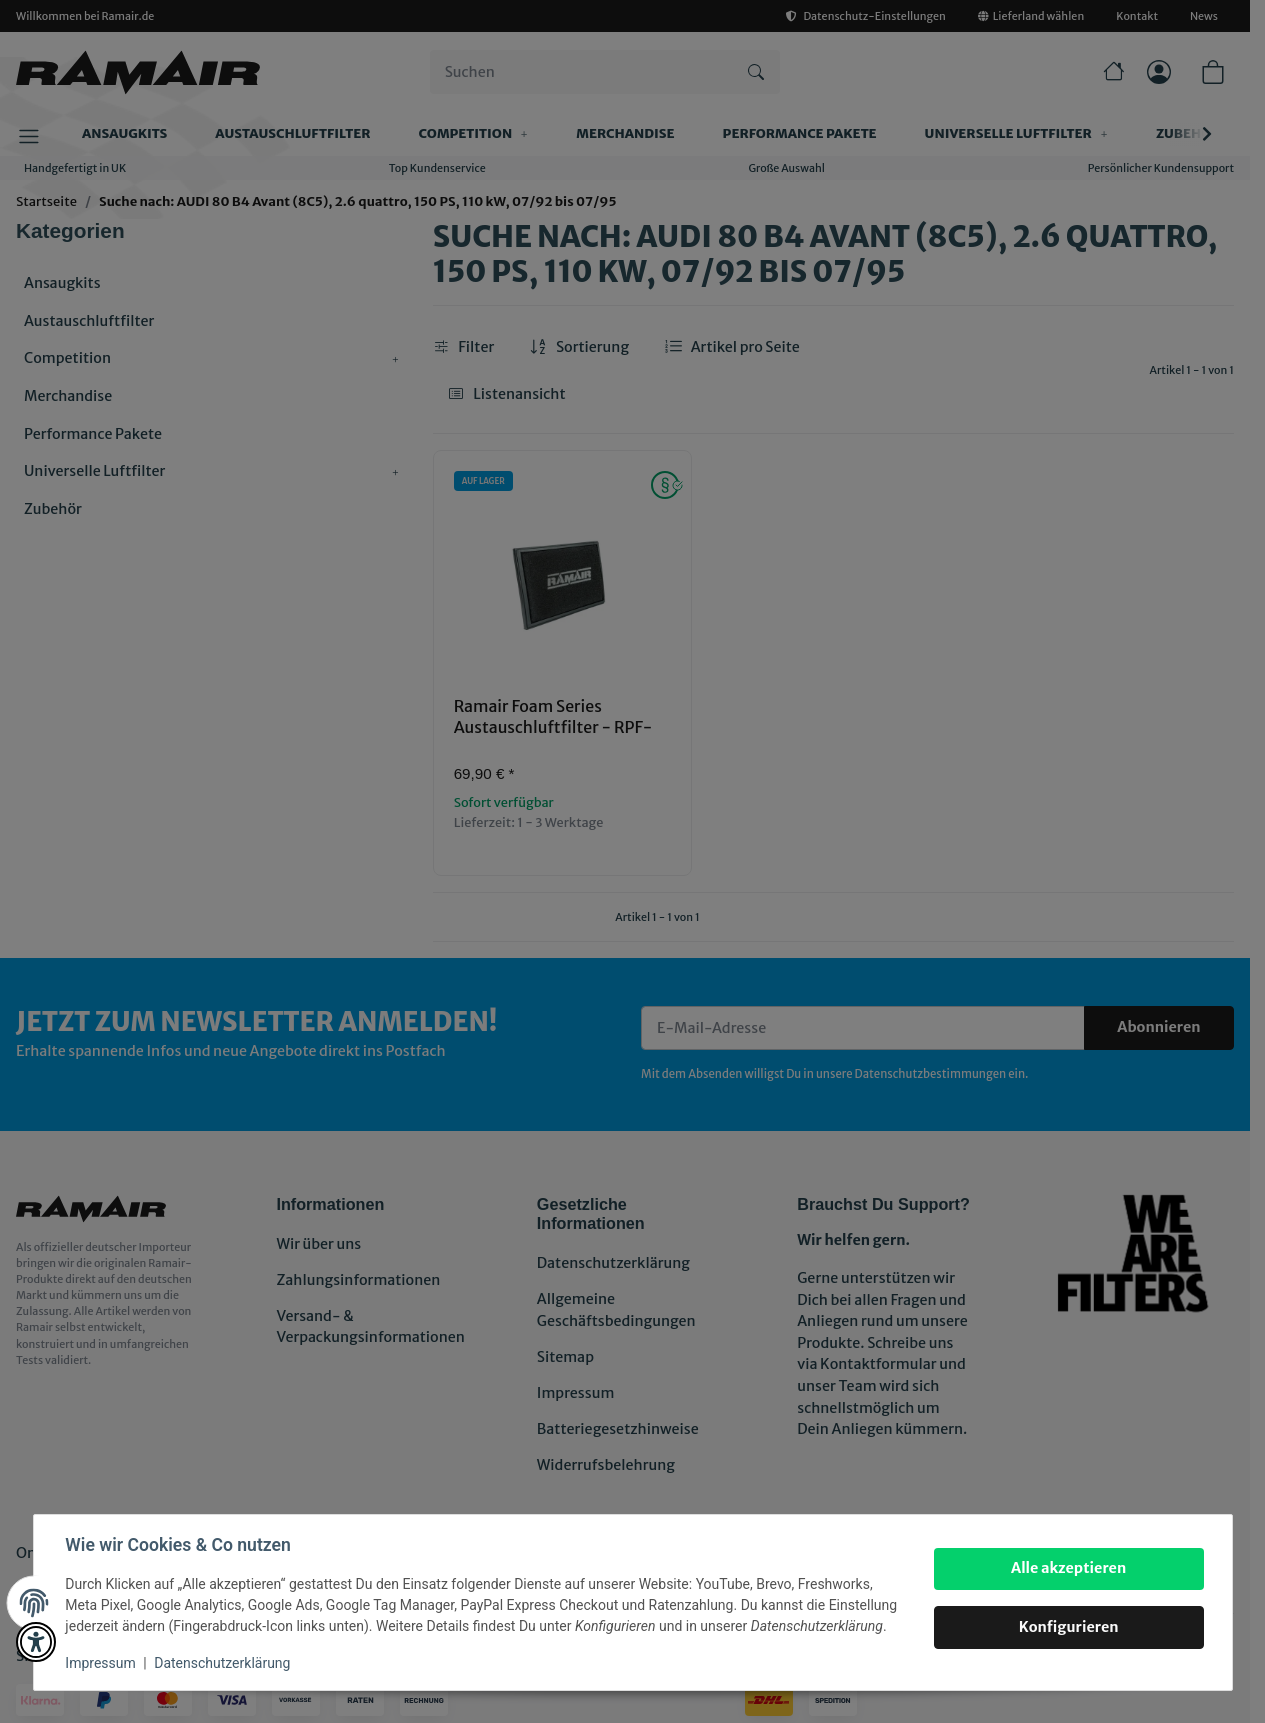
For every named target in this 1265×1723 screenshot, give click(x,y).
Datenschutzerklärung (222, 1663)
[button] (36, 1642)
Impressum (101, 1663)
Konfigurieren (1069, 1627)
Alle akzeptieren (1068, 1568)
